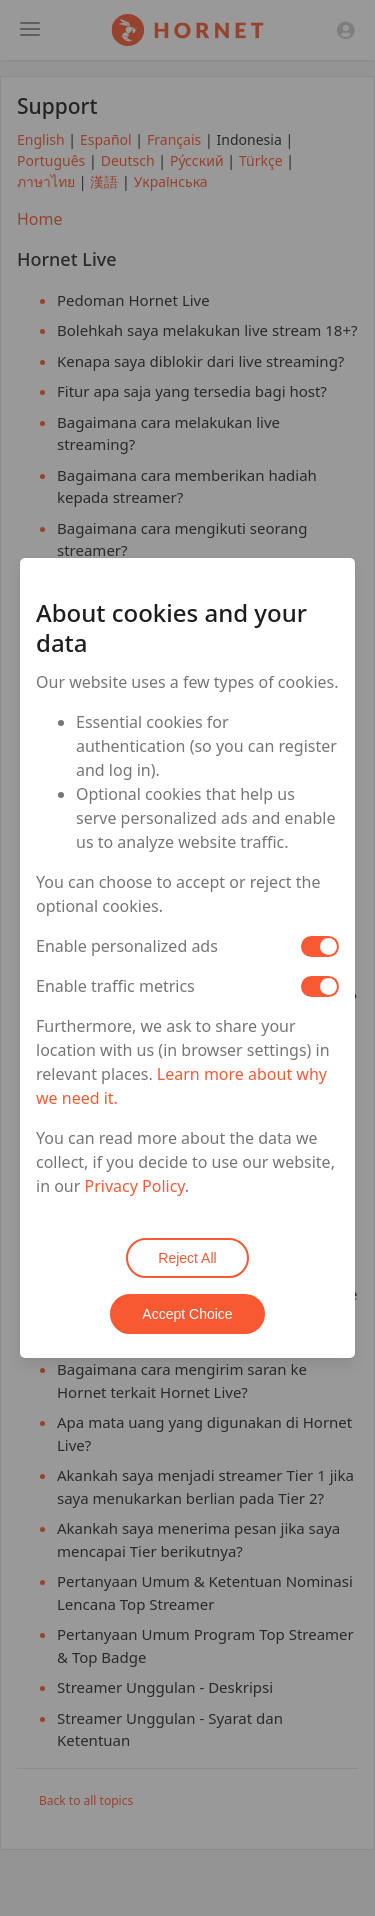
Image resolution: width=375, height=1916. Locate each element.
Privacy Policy (135, 1186)
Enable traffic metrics (115, 986)
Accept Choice (187, 1314)
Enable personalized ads (127, 946)
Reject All (187, 1258)
